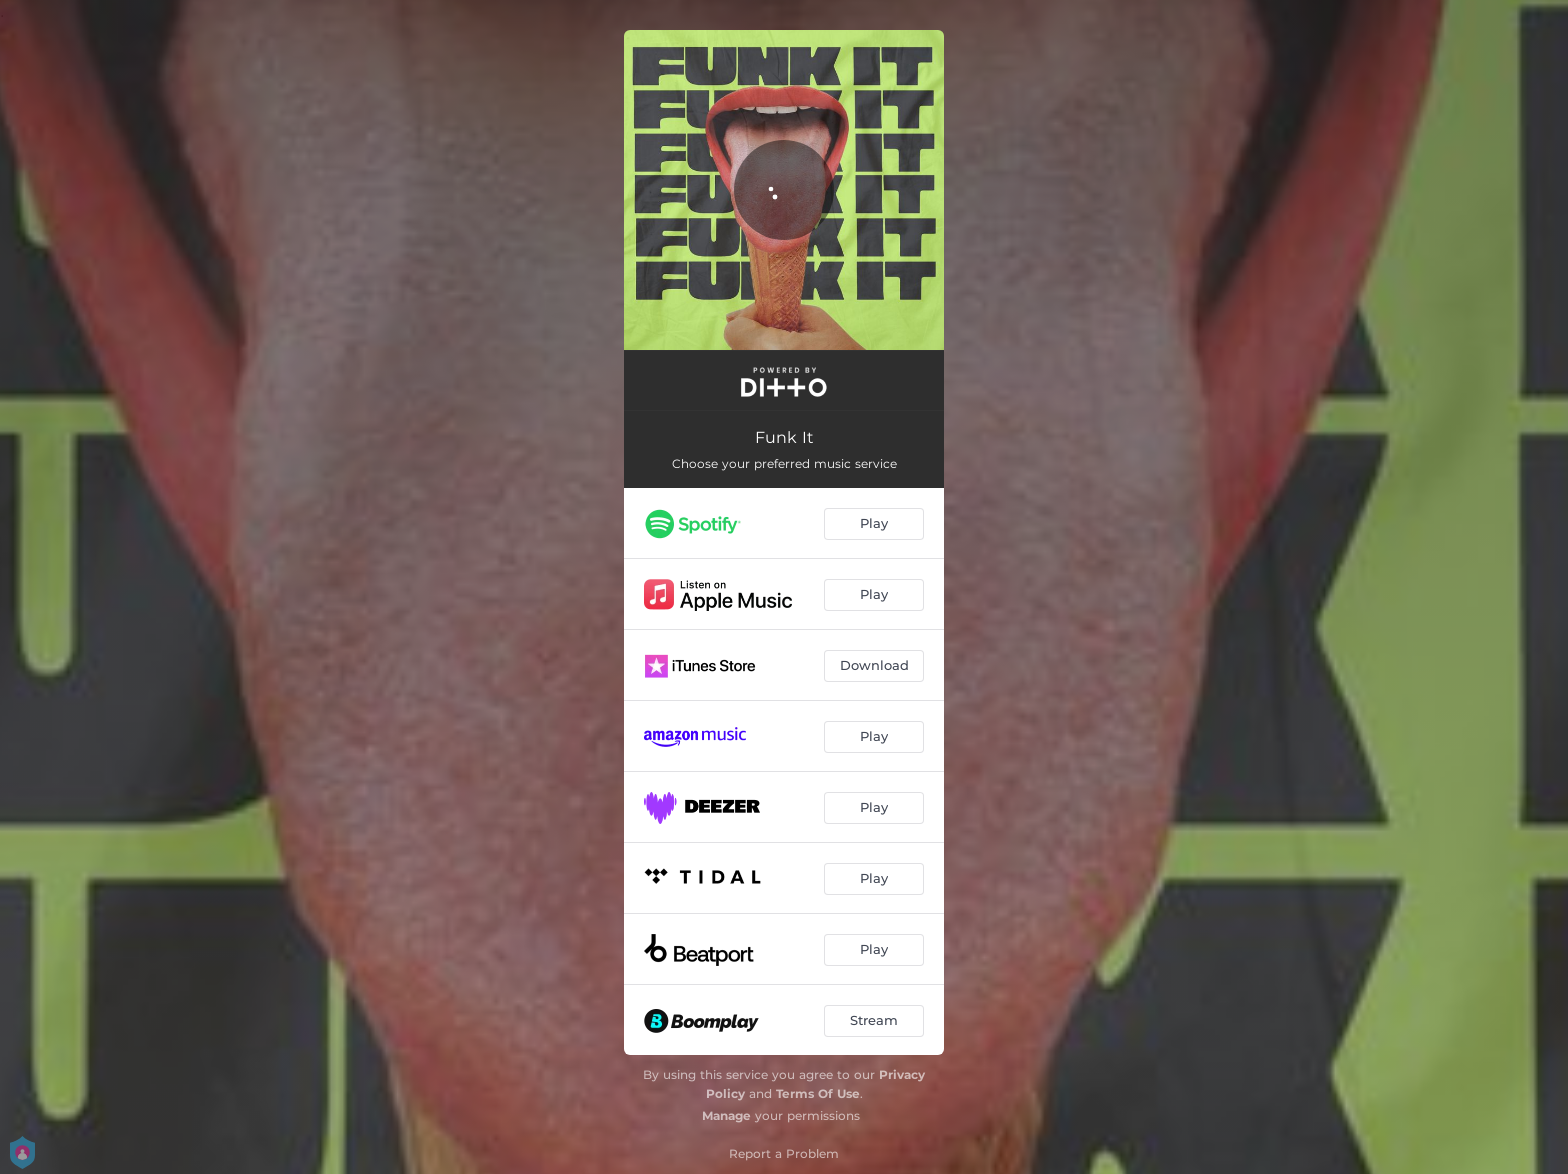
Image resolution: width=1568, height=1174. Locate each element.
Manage (726, 1115)
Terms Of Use (818, 1093)
